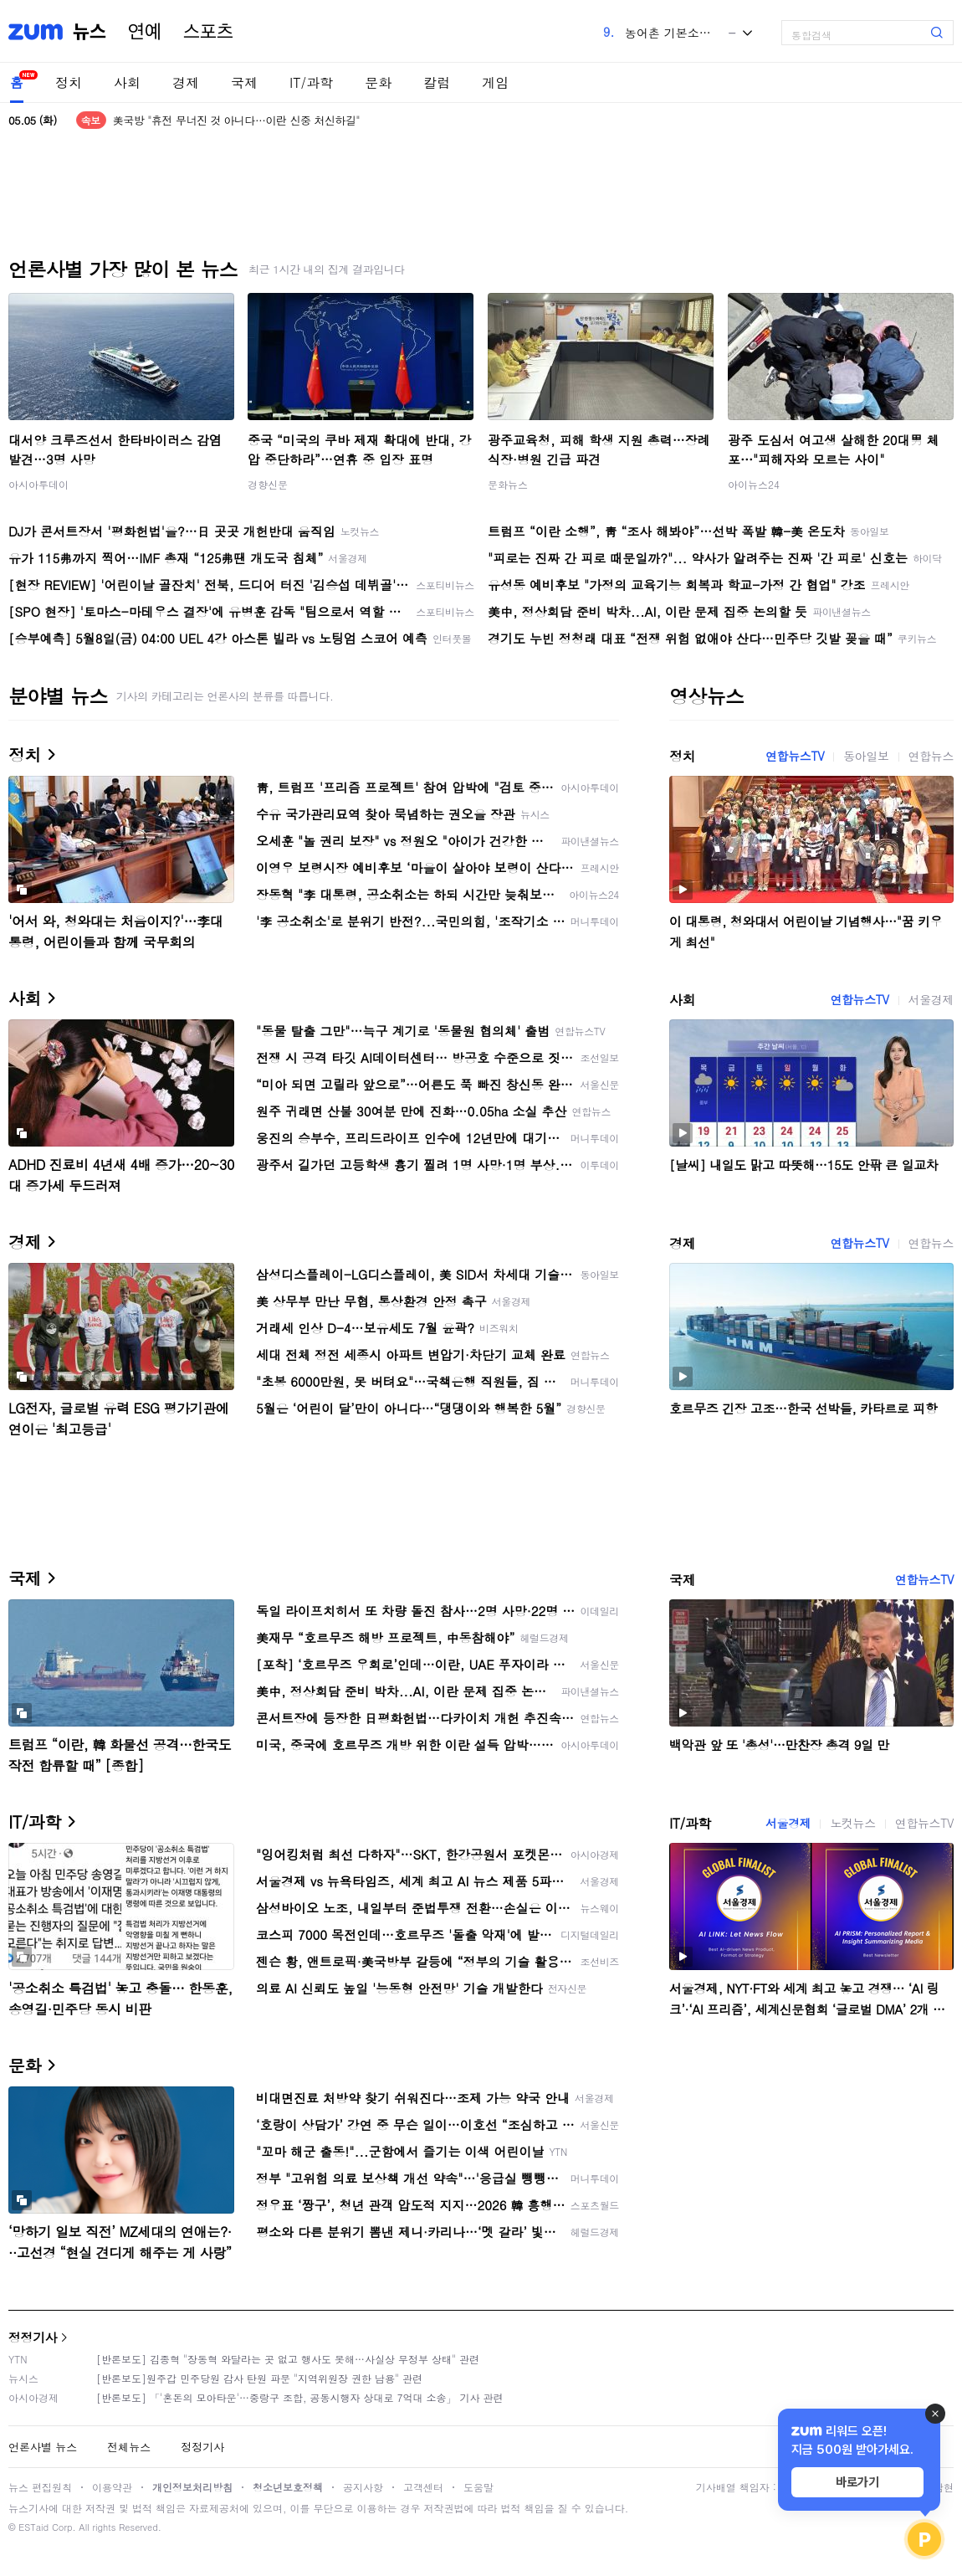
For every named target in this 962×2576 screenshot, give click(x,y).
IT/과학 (311, 82)
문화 (378, 82)
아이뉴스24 (754, 484)
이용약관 (112, 2487)
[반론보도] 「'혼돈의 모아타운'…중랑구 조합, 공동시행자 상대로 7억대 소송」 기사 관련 (300, 2397)
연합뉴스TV (794, 755)
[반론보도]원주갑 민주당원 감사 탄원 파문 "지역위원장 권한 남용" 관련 (259, 2378)
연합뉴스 (931, 755)
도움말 (478, 2487)
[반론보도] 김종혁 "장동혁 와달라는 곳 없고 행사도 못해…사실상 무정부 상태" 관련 (287, 2359)
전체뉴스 (129, 2447)
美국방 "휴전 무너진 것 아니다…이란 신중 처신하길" (236, 120)
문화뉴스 (508, 484)
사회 (127, 82)
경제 (185, 82)
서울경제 (931, 999)
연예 (144, 32)
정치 (68, 82)
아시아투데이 (38, 484)
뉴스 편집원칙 (40, 2487)
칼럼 (436, 82)
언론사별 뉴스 (42, 2447)
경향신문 (268, 484)
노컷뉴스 (852, 1822)
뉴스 (89, 32)
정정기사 (32, 2337)
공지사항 (363, 2487)
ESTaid (33, 2527)
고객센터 (423, 2487)
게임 (495, 82)
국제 (244, 82)
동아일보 (865, 755)
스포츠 (208, 32)
